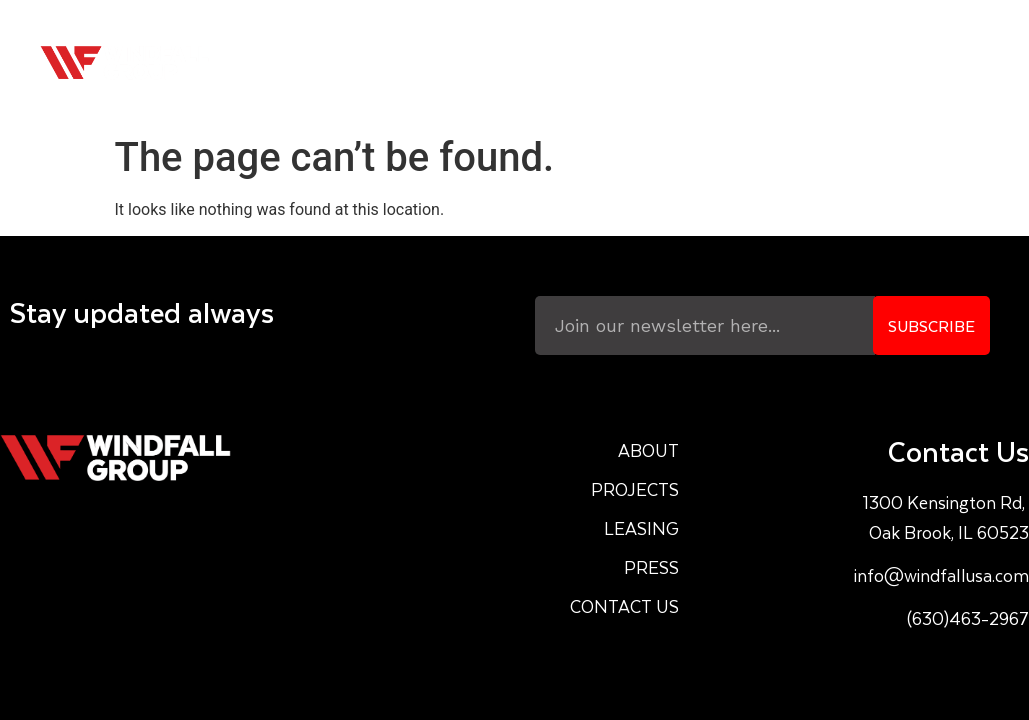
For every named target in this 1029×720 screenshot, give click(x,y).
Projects (603, 62)
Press (825, 62)
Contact (930, 62)
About (491, 62)
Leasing (722, 62)
